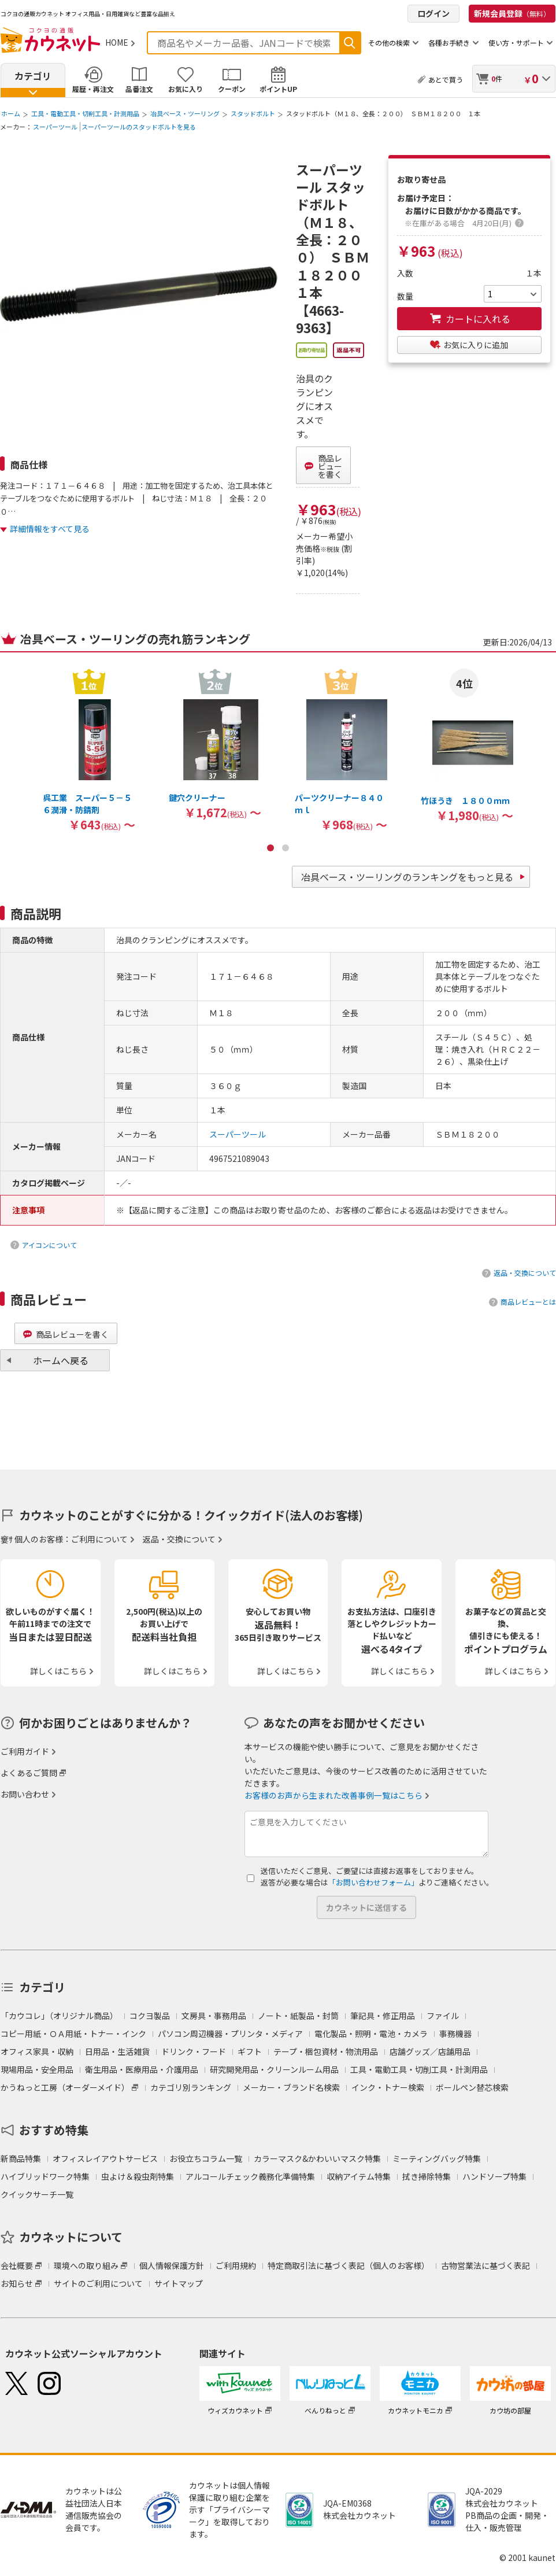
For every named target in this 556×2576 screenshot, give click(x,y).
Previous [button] (10, 700)
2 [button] (285, 847)
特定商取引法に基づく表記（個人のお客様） (348, 2265)
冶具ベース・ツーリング (185, 113)
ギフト (250, 2051)
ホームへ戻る (60, 1360)
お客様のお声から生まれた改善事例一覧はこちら (333, 1795)
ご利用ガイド (25, 1751)
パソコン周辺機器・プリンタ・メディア (230, 2033)
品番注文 (139, 89)
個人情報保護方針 (171, 2265)
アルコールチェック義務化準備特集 (250, 2176)
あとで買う (445, 79)
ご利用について (99, 1539)
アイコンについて (49, 1245)
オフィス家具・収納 (37, 2051)
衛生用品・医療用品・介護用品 (141, 2069)
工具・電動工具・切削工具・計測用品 (85, 113)
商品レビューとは (528, 1302)
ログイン (433, 13)
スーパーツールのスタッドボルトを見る (138, 126)
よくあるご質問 (29, 1772)
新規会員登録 (512, 13)
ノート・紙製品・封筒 (298, 2015)
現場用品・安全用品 (37, 2069)
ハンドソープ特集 (494, 2176)
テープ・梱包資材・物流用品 (325, 2051)
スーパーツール (55, 126)
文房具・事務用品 (213, 2015)
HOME (116, 42)
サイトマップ (178, 2283)
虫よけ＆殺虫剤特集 (137, 2176)
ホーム (10, 113)
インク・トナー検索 (387, 2087)
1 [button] (270, 847)
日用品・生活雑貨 (117, 2051)
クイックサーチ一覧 (37, 2194)
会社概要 (17, 2265)
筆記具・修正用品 (382, 2015)
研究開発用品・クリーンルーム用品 (274, 2069)
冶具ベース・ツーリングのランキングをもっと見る (407, 877)
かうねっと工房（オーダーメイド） (65, 2087)
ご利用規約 (236, 2265)
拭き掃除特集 (426, 2176)
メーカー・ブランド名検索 (291, 2087)
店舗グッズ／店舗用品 (430, 2051)
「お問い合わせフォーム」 (373, 1882)
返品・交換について (525, 1273)
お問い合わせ (25, 1794)
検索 (349, 42)
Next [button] (545, 700)
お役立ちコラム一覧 (205, 2158)
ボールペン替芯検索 (472, 2087)
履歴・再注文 (93, 89)
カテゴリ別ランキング (190, 2087)
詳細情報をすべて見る (50, 529)
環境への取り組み (86, 2265)
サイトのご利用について (98, 2283)
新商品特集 (21, 2158)
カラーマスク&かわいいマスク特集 (317, 2158)
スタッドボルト (253, 113)
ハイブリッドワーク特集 (45, 2176)
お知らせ (17, 2283)
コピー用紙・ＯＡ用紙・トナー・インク (73, 2033)
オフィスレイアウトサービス (105, 2158)
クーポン (232, 89)
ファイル (443, 2015)
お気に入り (185, 89)
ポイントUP (278, 89)
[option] (89, 749)
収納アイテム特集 (359, 2176)
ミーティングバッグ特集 (436, 2158)
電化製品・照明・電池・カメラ (371, 2033)
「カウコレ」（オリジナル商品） (59, 2015)
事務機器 (455, 2033)
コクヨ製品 (149, 2015)
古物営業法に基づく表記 (485, 2265)
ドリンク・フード (193, 2051)
